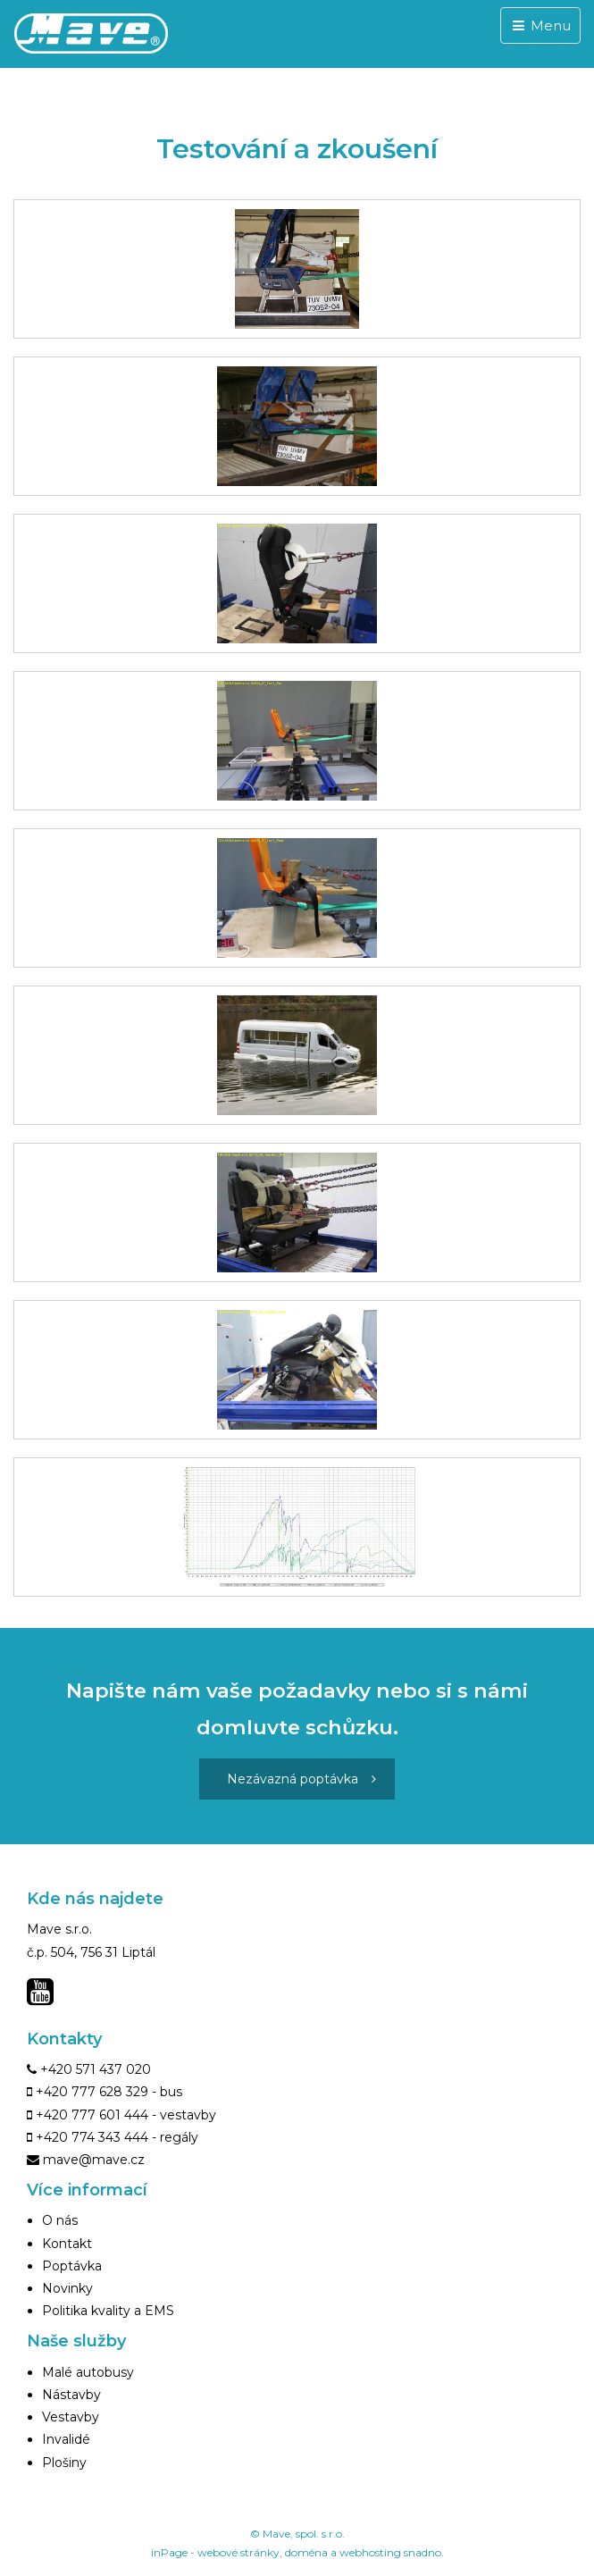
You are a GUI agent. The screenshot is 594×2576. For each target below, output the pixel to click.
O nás (60, 2220)
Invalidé (66, 2439)
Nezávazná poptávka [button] (301, 1779)
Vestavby (70, 2417)
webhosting (370, 2552)
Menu (540, 25)
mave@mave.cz (94, 2160)
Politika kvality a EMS (108, 2311)
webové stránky (238, 2552)
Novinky (67, 2288)
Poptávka (72, 2266)
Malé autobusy (88, 2372)
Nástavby (71, 2395)
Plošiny (64, 2462)
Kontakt (67, 2244)
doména (306, 2552)
